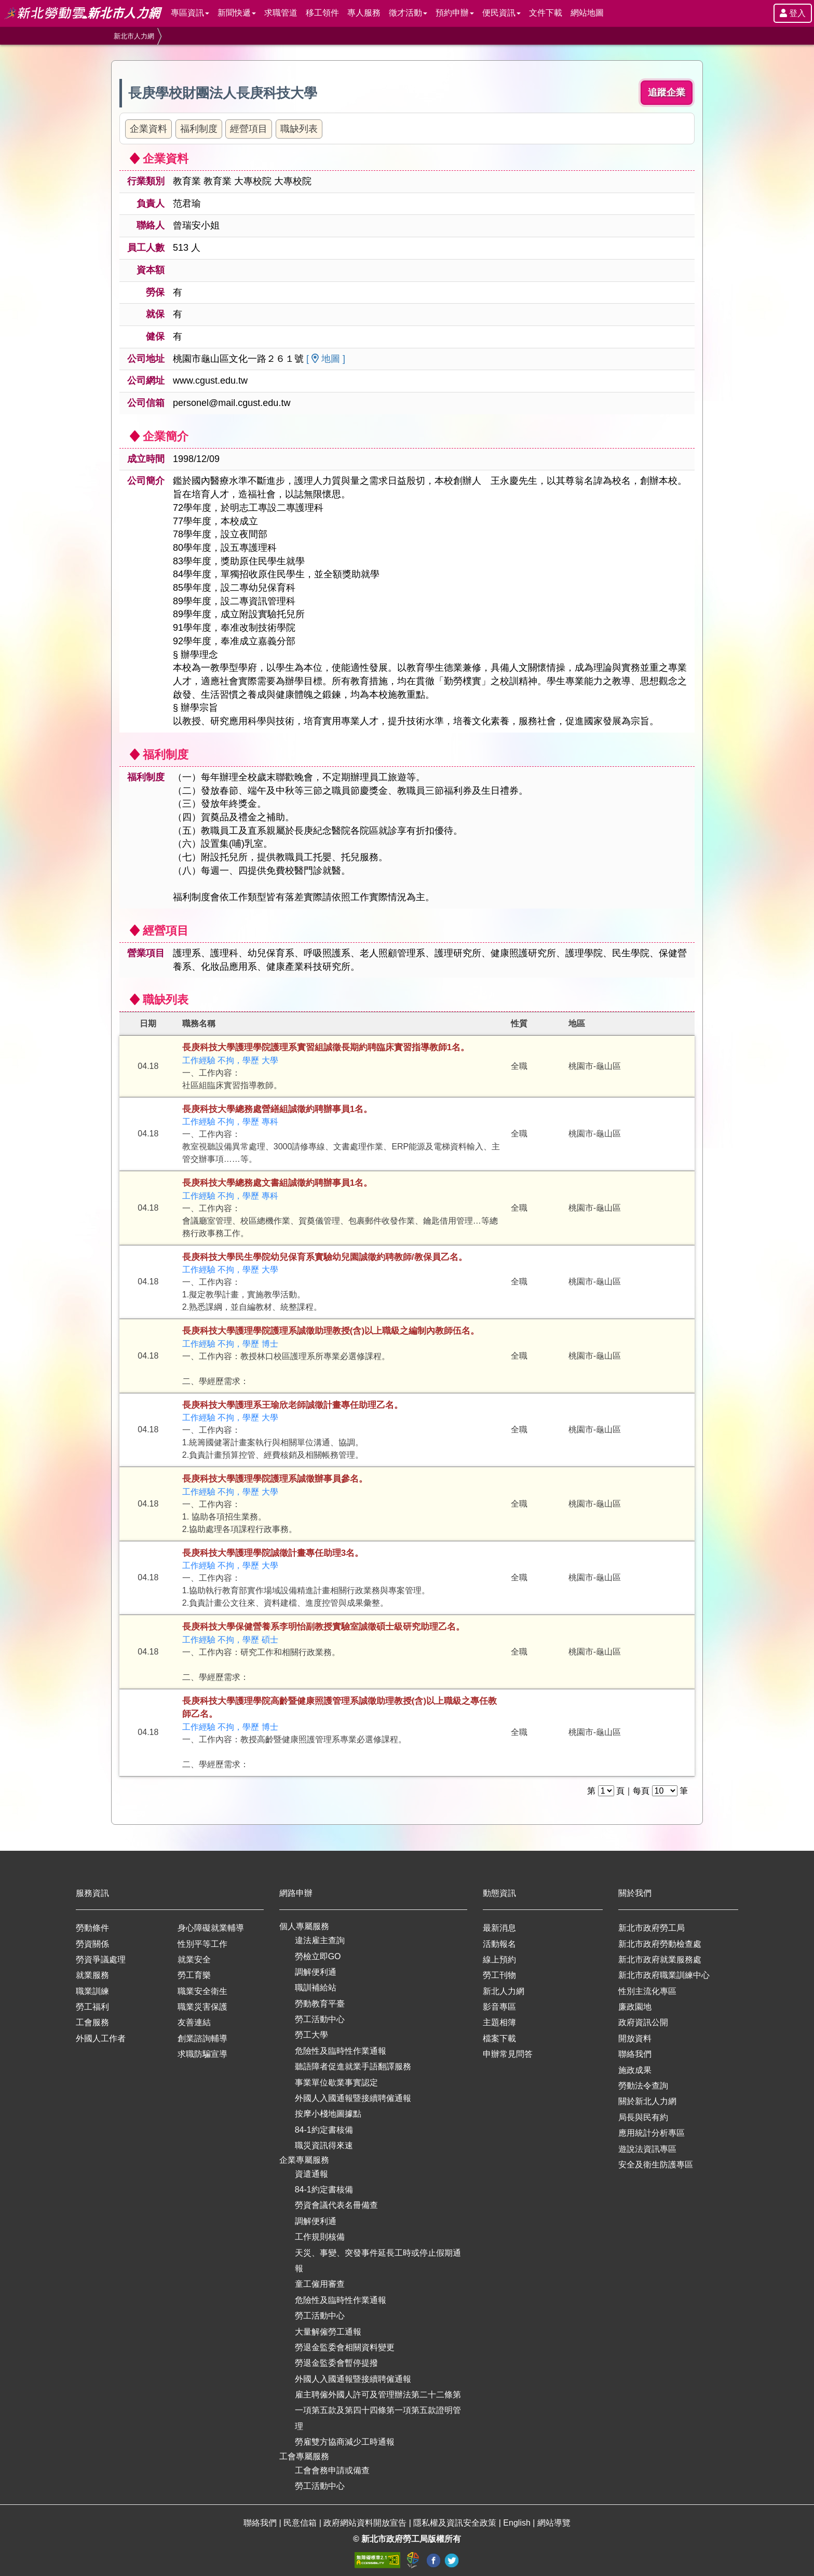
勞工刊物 (499, 1975)
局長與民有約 (643, 2117)
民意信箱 (301, 2522)
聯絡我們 (635, 2054)
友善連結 (194, 2022)
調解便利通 (315, 1972)
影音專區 (499, 2006)
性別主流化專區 (647, 1991)
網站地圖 (587, 12)
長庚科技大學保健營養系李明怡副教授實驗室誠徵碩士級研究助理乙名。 (323, 1627)
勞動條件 (92, 1927)
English (518, 2522)
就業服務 (92, 1975)
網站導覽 (554, 2522)
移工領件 (322, 12)
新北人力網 (503, 1991)
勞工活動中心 (320, 2019)
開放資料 (635, 2038)
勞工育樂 (194, 1975)
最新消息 (499, 1927)
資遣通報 (311, 2174)
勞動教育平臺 (320, 2003)
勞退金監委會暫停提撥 (336, 2362)
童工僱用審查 (320, 2284)
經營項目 (248, 129)
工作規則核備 (320, 2236)
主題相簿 (499, 2022)
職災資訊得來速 (324, 2145)
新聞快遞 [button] (237, 12)
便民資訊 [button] (501, 12)
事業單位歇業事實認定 (336, 2082)
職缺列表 (299, 129)
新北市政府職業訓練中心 (664, 1975)
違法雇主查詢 (320, 1940)
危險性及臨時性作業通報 (340, 2050)
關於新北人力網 (647, 2101)
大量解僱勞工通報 (328, 2331)
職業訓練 (92, 1991)
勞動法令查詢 (643, 2085)
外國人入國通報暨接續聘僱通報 (353, 2098)
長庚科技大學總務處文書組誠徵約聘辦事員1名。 (277, 1183)
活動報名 (499, 1944)
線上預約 (499, 1959)
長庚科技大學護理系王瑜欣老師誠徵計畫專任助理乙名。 (292, 1405)
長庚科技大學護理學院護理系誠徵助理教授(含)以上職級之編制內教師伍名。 (330, 1331)
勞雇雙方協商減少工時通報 (345, 2441)
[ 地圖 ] (325, 359)
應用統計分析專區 (651, 2132)
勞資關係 (92, 1944)
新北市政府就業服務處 (659, 1959)
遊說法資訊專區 (647, 2149)
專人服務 (364, 12)
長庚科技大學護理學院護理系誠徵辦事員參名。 (275, 1479)
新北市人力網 (134, 36)
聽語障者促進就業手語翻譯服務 (353, 2066)
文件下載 (545, 12)
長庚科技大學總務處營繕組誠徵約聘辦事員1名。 (277, 1109)
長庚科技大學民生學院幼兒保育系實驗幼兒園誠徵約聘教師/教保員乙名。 (324, 1257)
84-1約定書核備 (324, 2129)
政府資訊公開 (643, 2022)
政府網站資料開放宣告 (366, 2522)
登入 (793, 13)
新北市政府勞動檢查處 (659, 1944)
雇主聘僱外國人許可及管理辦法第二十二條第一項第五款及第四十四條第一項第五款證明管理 (378, 2410)
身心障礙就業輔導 (211, 1927)
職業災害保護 (202, 2006)
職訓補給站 (315, 1987)
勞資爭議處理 (101, 1959)
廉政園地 (635, 2006)
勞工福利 (92, 2006)
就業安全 (194, 1959)
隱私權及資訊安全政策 (455, 2522)
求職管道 (280, 12)
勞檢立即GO (318, 1956)
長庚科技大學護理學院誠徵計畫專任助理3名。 (272, 1553)
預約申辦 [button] (455, 12)
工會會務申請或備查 (332, 2470)
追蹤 (666, 93)
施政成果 (635, 2070)
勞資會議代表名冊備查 (336, 2205)
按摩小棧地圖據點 (328, 2113)
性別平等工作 (202, 1944)
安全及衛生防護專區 (655, 2164)
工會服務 (92, 2022)
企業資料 (148, 129)
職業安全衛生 (202, 1991)
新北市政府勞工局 (651, 1927)
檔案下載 (499, 2038)
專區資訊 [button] (190, 12)
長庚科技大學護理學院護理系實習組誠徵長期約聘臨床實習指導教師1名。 (325, 1047)
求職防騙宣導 (202, 2054)
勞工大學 (311, 2034)
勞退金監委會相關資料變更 (345, 2347)
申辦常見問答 (508, 2054)
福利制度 (199, 129)
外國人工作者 (101, 2038)
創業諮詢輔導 (202, 2038)
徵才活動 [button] (408, 12)
